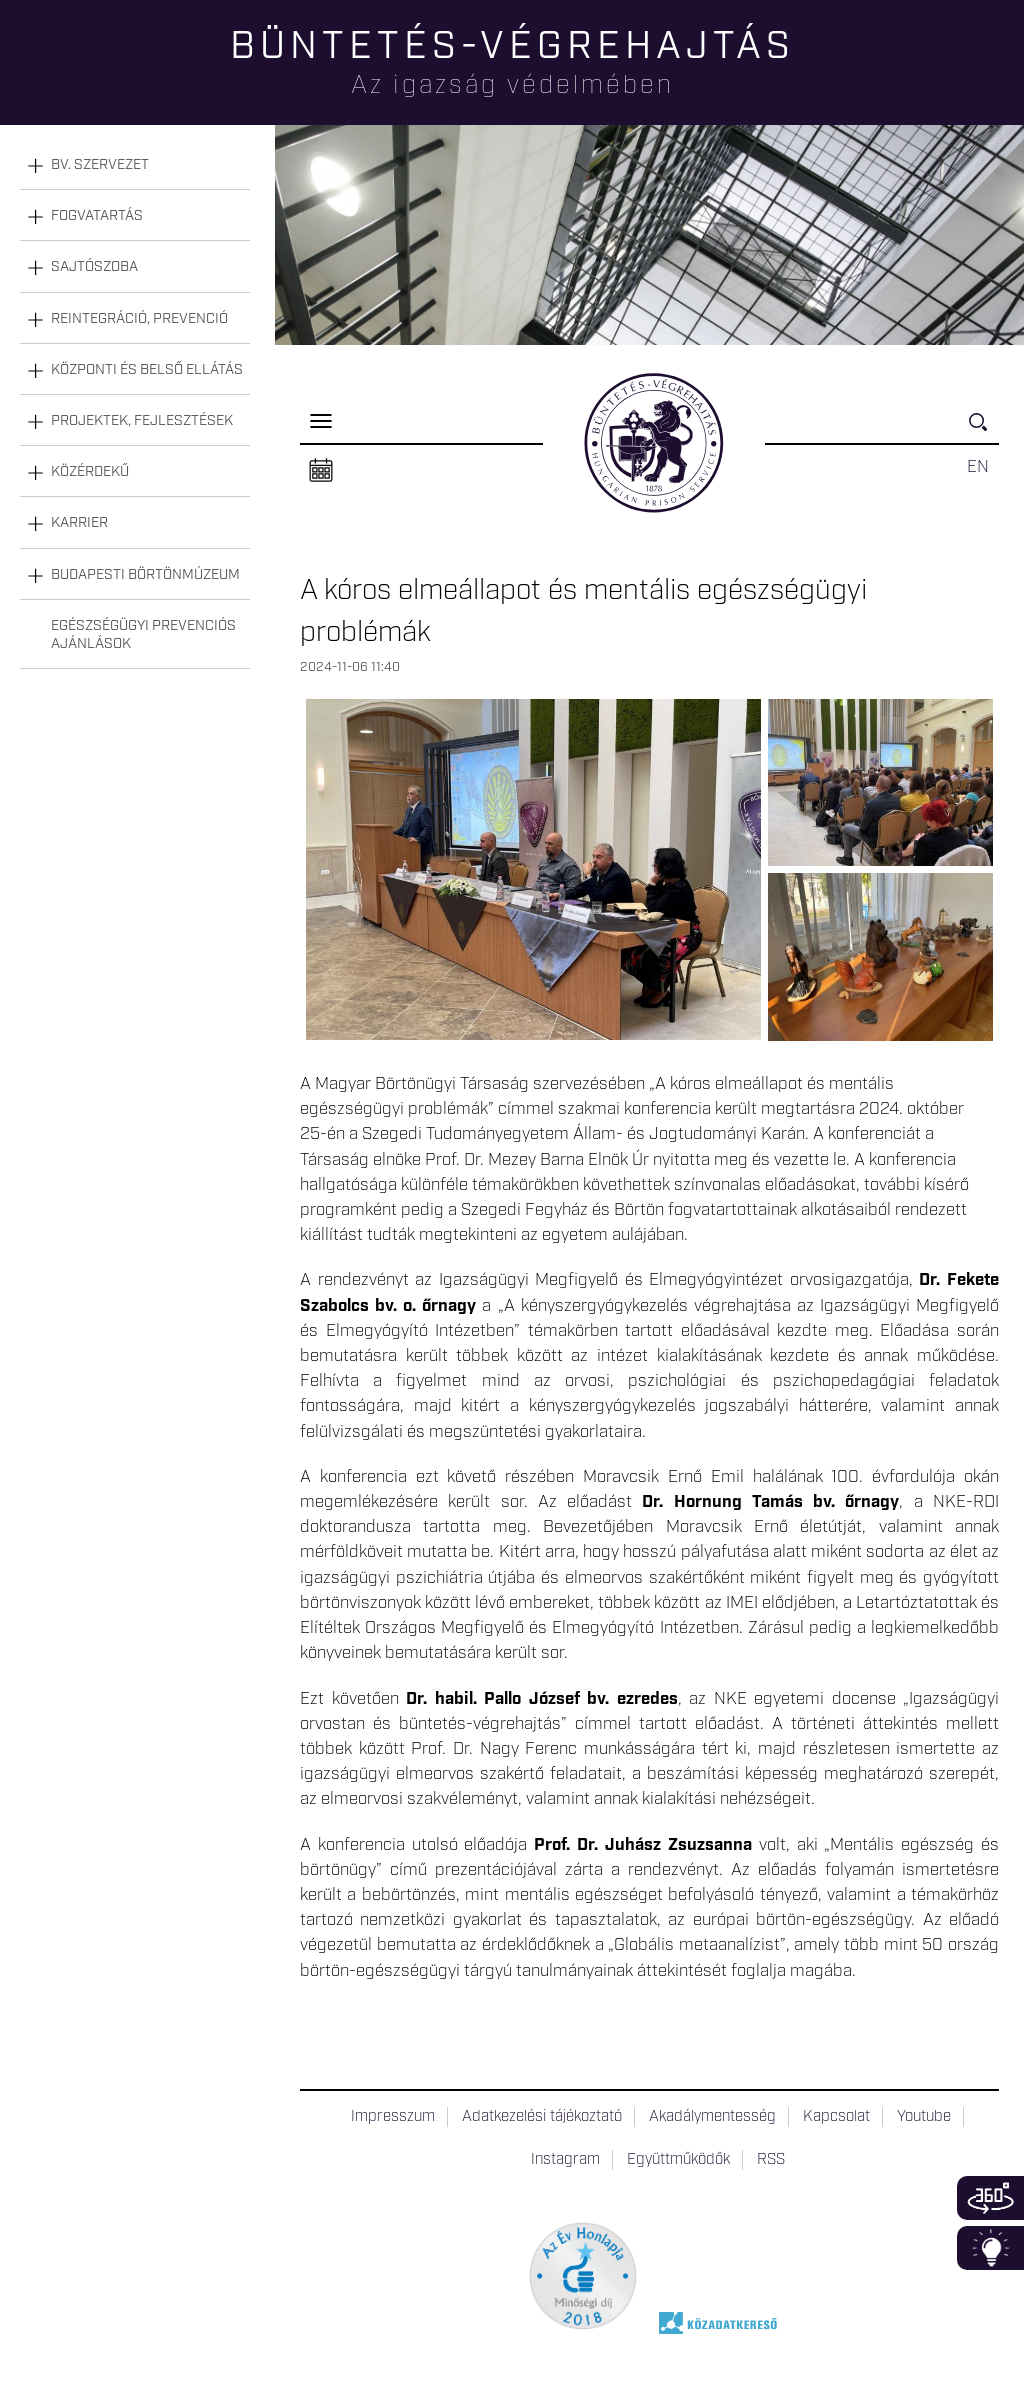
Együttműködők (678, 2160)
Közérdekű (90, 472)
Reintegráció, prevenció (139, 319)
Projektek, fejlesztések (142, 421)
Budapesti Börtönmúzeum (145, 575)
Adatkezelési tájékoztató (542, 2117)
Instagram (565, 2160)
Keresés (984, 430)
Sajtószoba (94, 267)
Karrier (79, 523)
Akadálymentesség (712, 2117)
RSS (771, 2160)
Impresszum (393, 2117)
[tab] (135, 165)
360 (990, 2198)
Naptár (321, 471)
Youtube (924, 2117)
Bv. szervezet (100, 165)
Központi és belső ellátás (147, 370)
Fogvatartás (97, 216)
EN (978, 467)
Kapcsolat (836, 2117)
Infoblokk (990, 2248)
